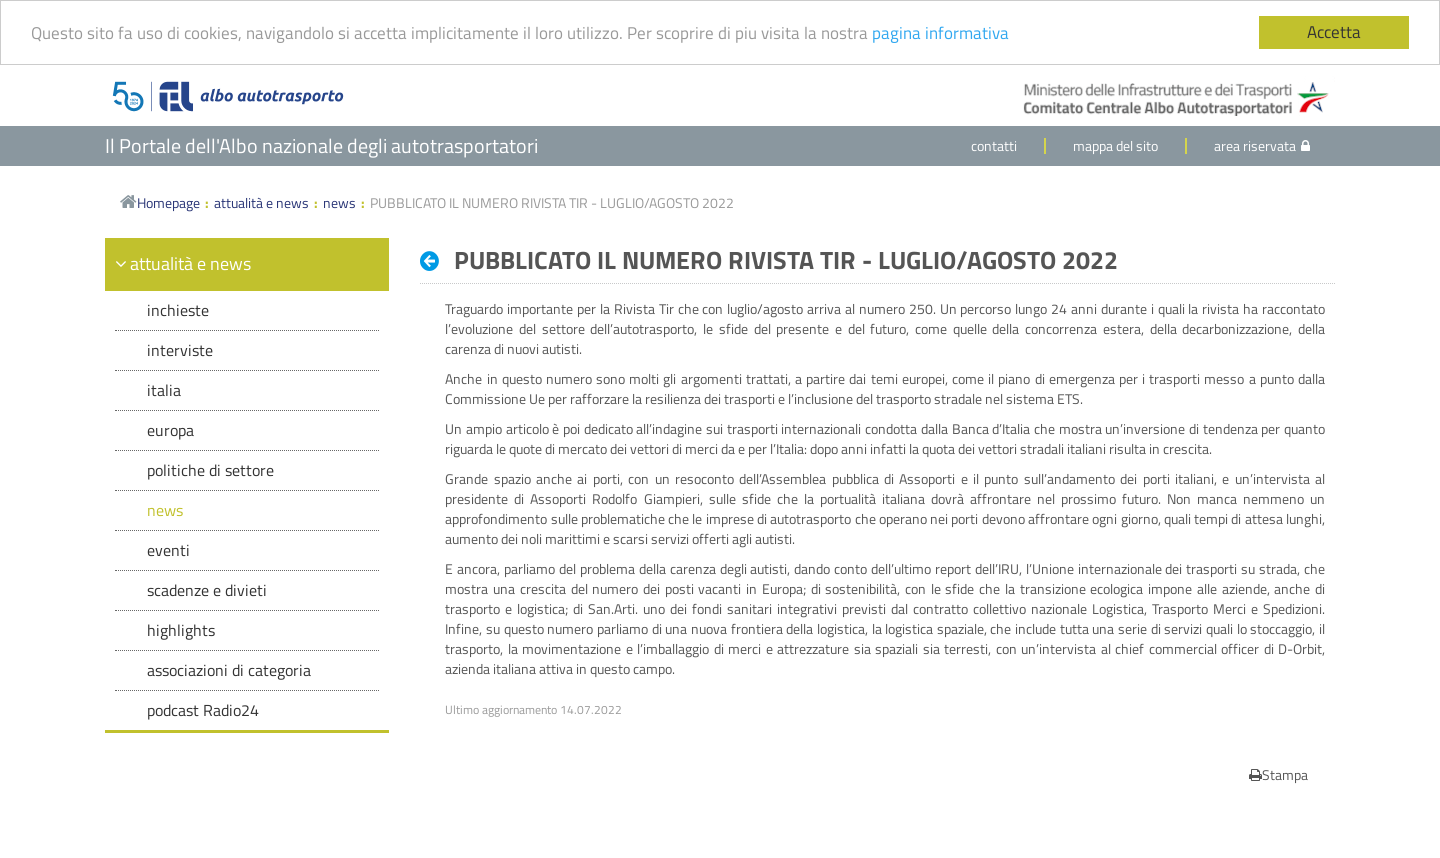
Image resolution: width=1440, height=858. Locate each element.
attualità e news (261, 202)
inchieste (178, 310)
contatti (994, 145)
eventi (168, 550)
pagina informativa (940, 32)
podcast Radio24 (203, 710)
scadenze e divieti (207, 590)
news (339, 202)
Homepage (160, 202)
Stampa (1278, 774)
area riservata (1262, 145)
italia (164, 390)
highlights (181, 630)
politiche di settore (210, 470)
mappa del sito (1115, 145)
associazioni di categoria (229, 670)
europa (170, 430)
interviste (180, 350)
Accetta (1334, 32)
